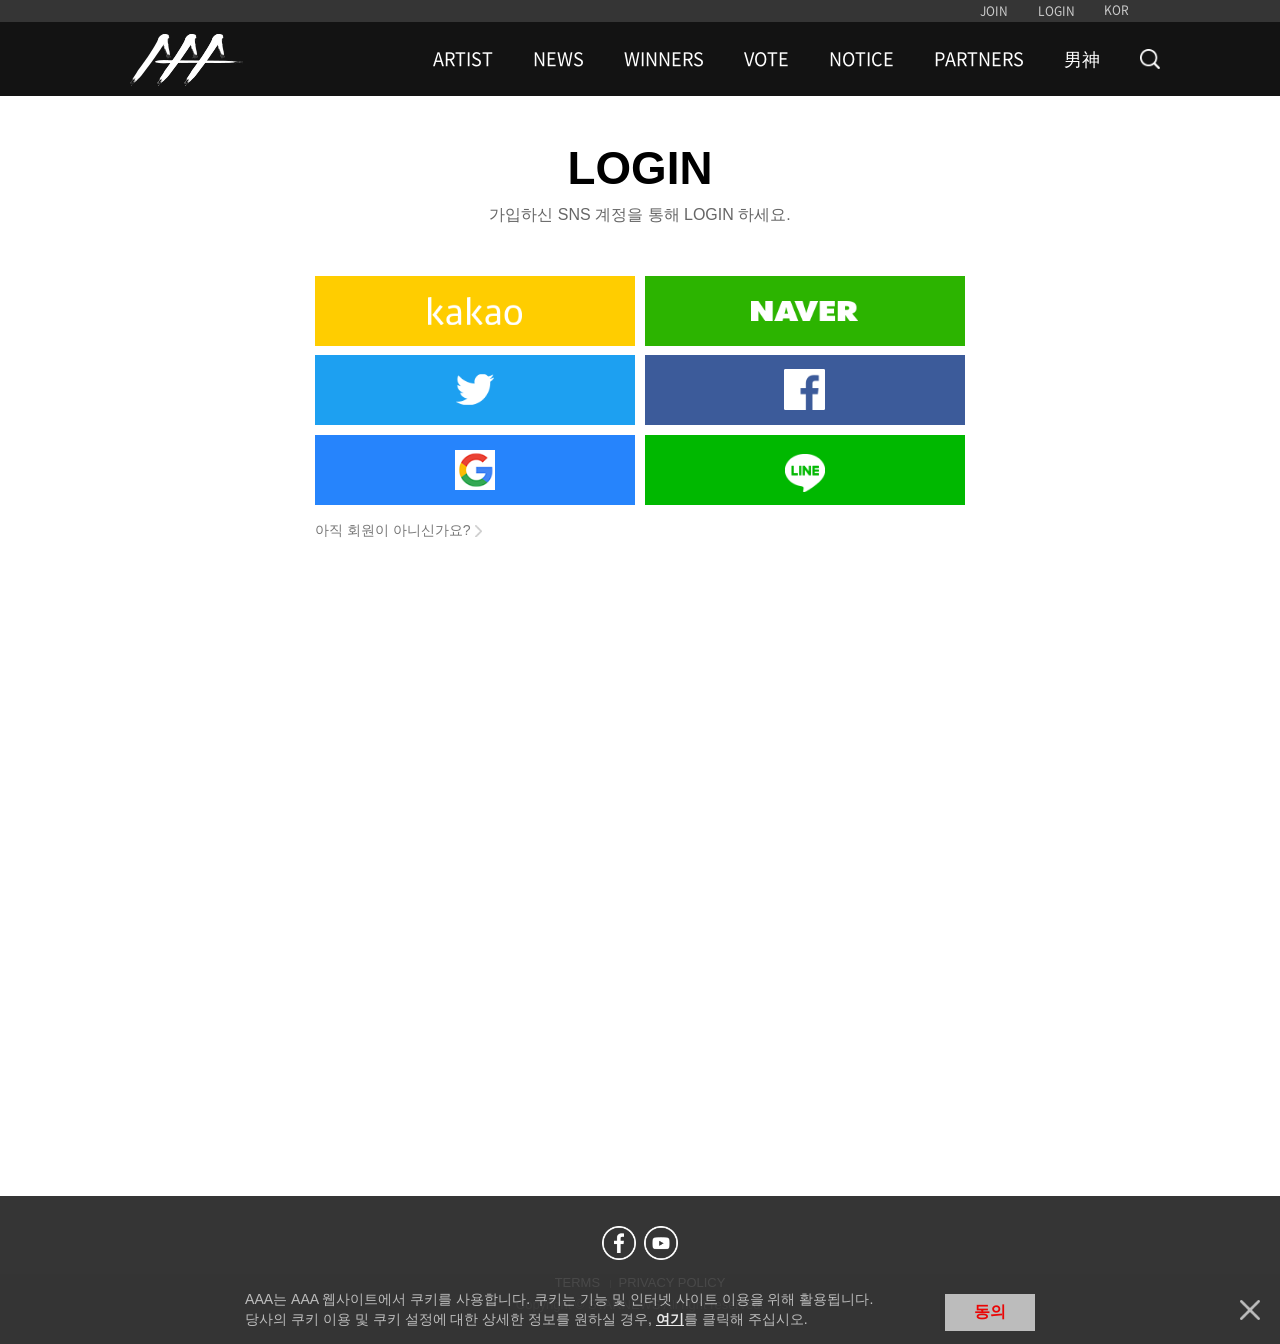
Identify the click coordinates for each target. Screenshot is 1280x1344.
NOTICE (861, 59)
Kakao (475, 311)
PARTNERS (979, 59)
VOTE (766, 59)
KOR (1116, 10)
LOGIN (1056, 11)
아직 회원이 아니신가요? (393, 530)
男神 (1082, 59)
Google (475, 470)
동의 (990, 1311)
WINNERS (664, 59)
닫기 (1250, 1310)
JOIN (994, 11)
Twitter (475, 390)
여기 (670, 1319)
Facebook (805, 390)
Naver (805, 311)
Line (805, 470)
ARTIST (463, 59)
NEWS (558, 59)
